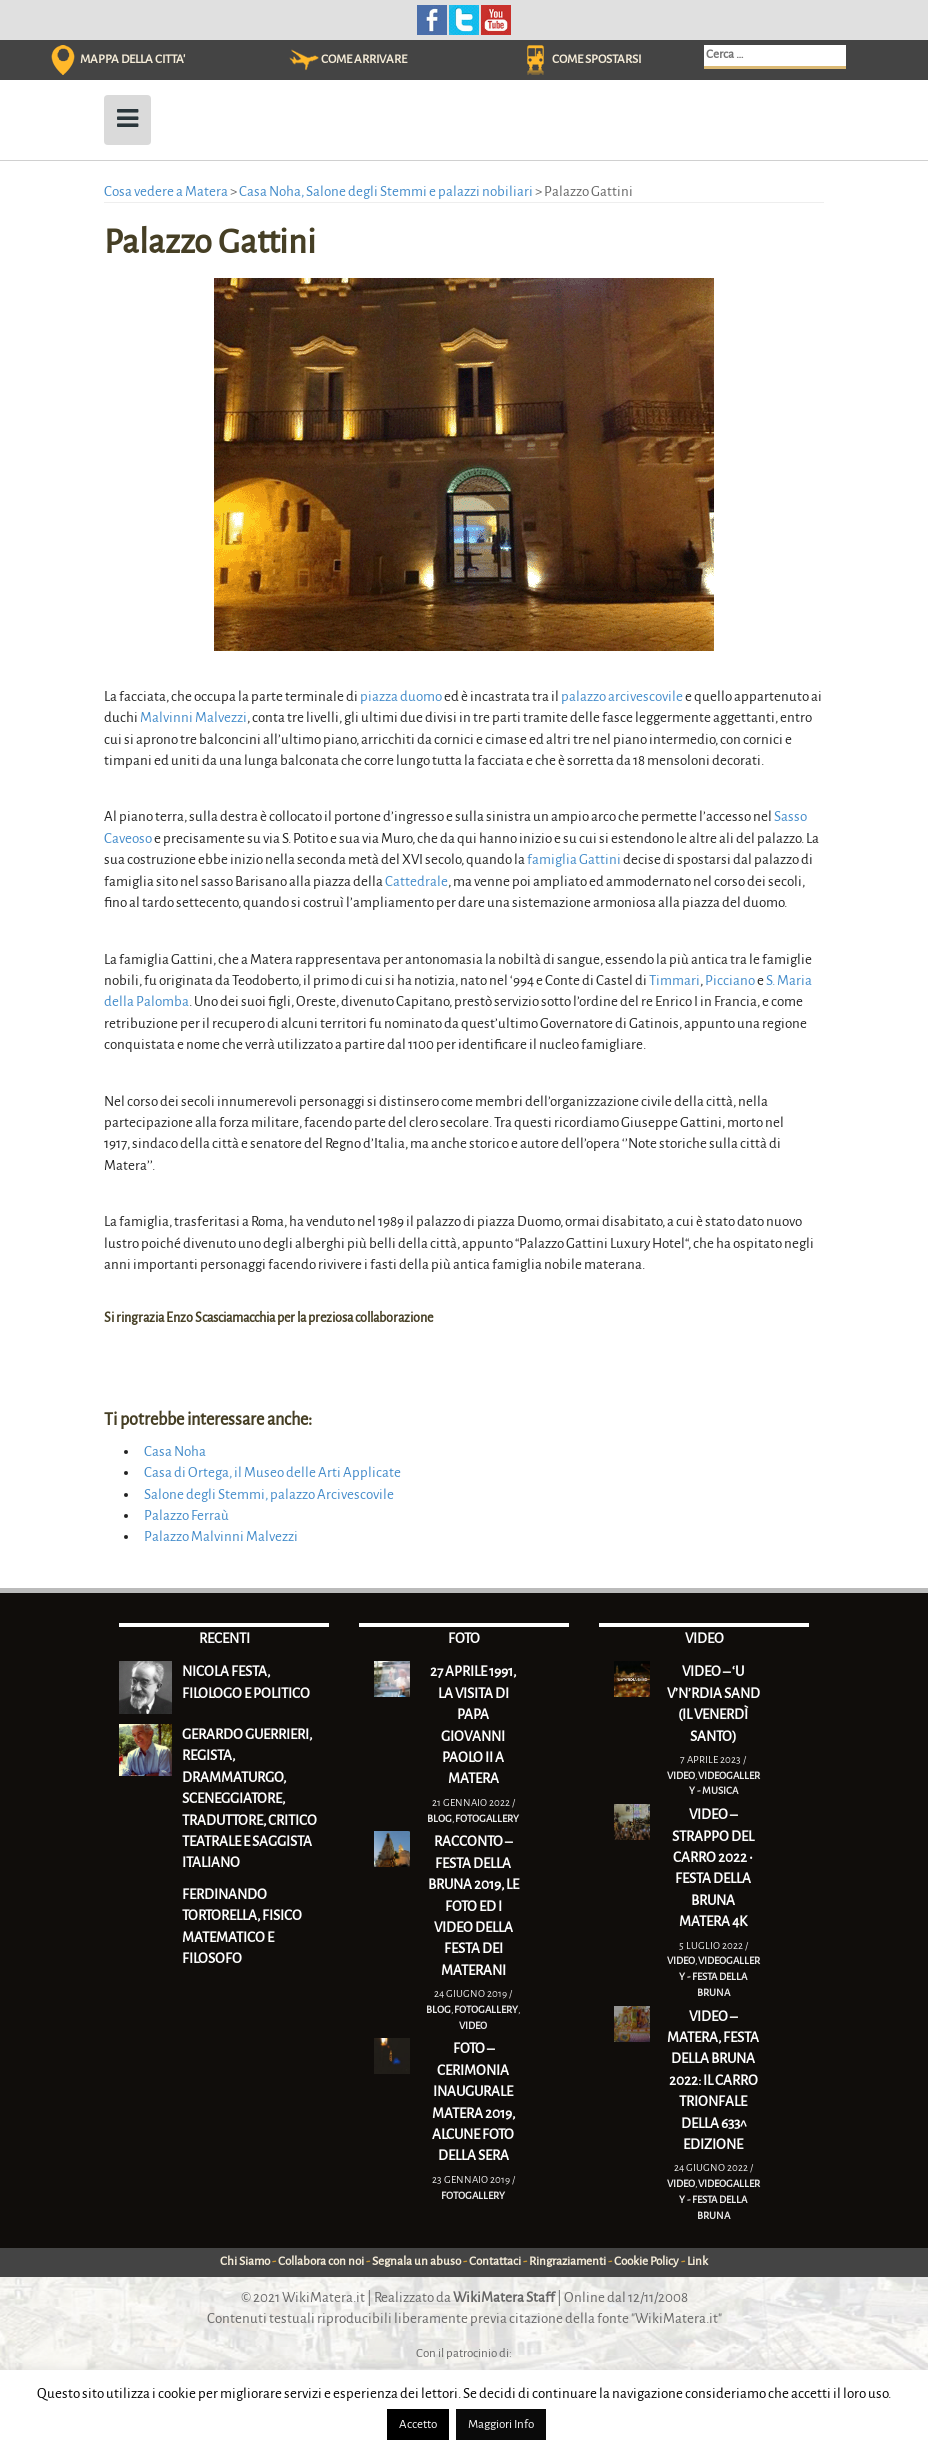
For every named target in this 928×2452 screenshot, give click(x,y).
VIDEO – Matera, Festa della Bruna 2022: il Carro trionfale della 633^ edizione (713, 2081)
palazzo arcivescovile (622, 696)
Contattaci (495, 2261)
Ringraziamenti (567, 2261)
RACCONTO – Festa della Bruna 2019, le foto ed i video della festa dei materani (473, 1906)
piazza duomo (401, 696)
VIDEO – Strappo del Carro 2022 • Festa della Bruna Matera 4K (713, 1868)
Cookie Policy (646, 2261)
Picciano (730, 980)
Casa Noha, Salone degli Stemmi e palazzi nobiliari (386, 191)
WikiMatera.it (323, 2297)
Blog (439, 1818)
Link (697, 2261)
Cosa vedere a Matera (166, 191)
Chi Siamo (245, 2261)
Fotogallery (487, 1818)
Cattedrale (416, 881)
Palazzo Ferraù (186, 1515)
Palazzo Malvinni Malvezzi (221, 1536)
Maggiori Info (501, 2424)
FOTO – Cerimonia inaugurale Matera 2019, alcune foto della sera (473, 2102)
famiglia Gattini (574, 859)
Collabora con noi (321, 2261)
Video (473, 2025)
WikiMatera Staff (504, 2297)
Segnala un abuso (416, 2261)
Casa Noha (175, 1451)
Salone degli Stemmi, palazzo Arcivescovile (269, 1494)
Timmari (674, 980)
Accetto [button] (418, 2424)
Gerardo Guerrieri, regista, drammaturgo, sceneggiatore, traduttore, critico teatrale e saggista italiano (249, 1799)
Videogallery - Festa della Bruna (719, 1976)
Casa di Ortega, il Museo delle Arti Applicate (272, 1472)
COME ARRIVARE (364, 59)
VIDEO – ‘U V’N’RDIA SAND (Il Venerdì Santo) (713, 1703)
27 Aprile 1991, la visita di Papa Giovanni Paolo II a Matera (473, 1725)
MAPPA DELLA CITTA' (132, 59)
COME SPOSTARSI (596, 59)
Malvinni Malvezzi (193, 717)
